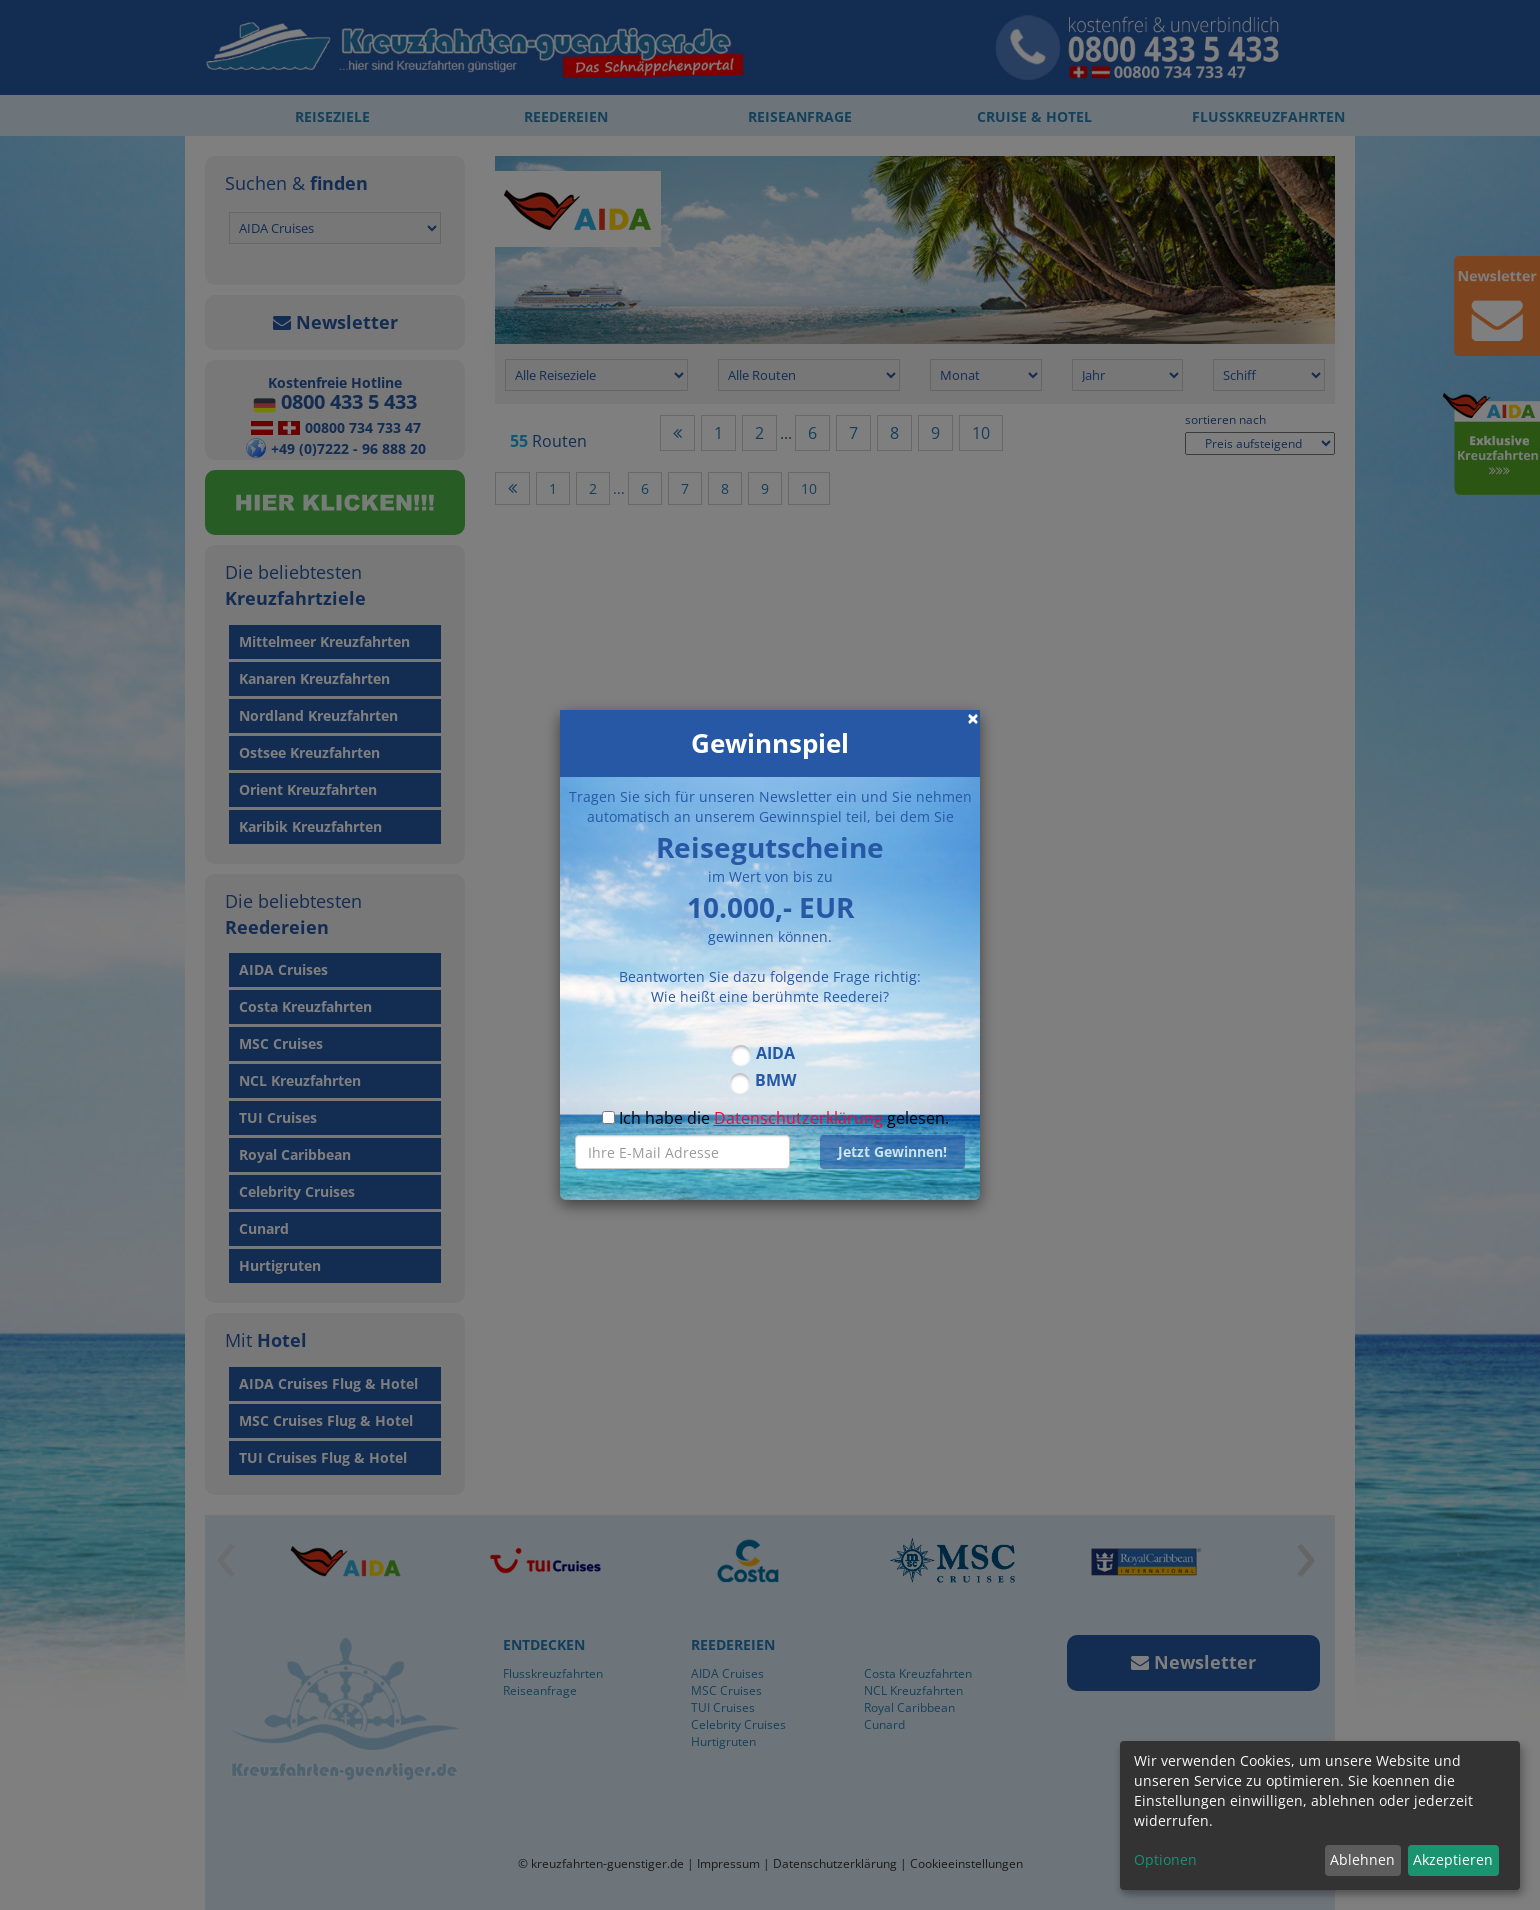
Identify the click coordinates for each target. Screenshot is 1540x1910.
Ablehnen (1362, 1859)
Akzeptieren (1453, 1859)
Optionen (1165, 1859)
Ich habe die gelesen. (775, 1118)
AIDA (775, 1053)
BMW (775, 1080)
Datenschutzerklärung (798, 1118)
